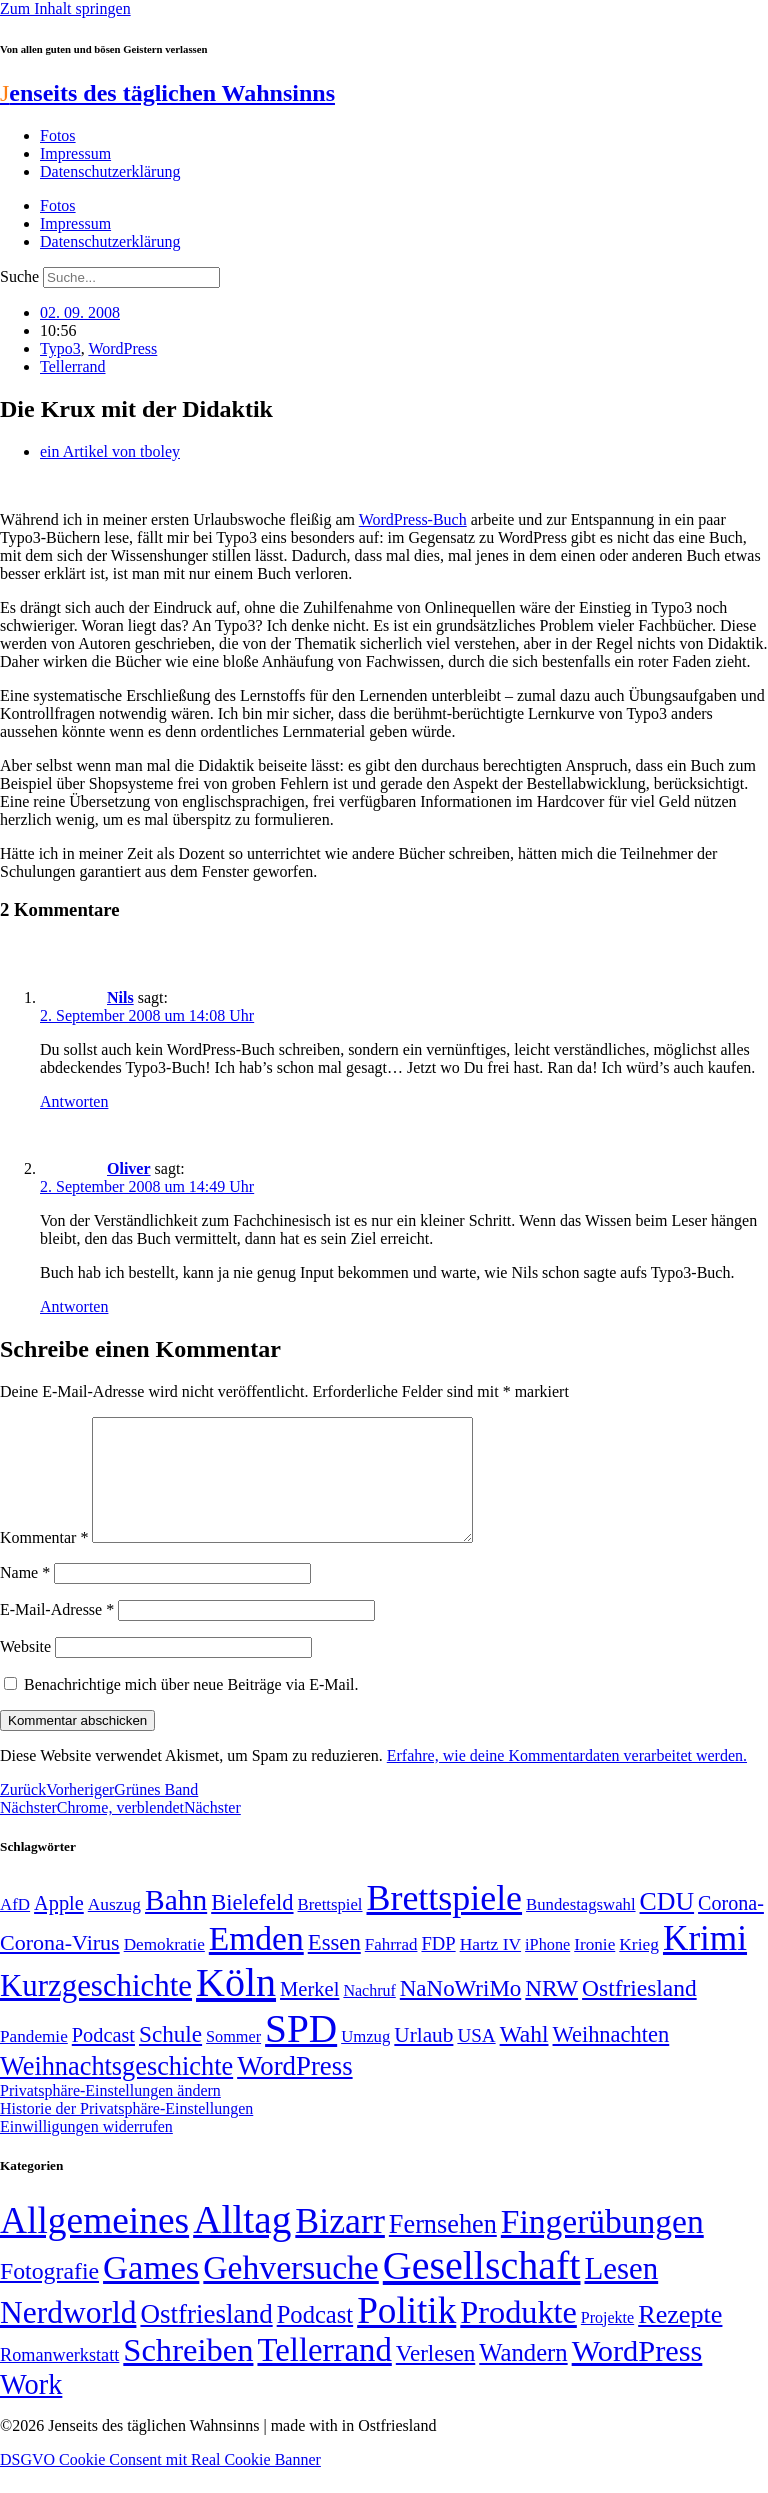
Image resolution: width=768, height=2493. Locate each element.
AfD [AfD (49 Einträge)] (15, 1928)
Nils (120, 997)
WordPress (122, 348)
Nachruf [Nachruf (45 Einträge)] (369, 2014)
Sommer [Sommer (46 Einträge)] (233, 2061)
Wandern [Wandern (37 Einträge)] (523, 2376)
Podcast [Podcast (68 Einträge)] (103, 2059)
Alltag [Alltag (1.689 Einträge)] (242, 2243)
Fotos (58, 135)
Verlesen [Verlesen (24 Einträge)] (435, 2377)
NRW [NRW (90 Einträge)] (551, 2012)
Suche (19, 276)
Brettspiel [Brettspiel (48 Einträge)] (330, 1928)
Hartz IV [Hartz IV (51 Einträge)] (490, 1968)
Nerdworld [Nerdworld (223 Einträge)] (68, 2336)
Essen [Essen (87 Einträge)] (334, 1966)
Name (25, 1596)
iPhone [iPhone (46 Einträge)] (547, 1969)
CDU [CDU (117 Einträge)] (667, 1925)
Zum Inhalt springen (65, 8)
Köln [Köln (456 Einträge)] (236, 2006)
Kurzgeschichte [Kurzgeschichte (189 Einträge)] (96, 2009)
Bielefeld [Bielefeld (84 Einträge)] (252, 1926)
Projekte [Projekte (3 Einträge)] (607, 2341)
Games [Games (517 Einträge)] (151, 2291)
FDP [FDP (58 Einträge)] (438, 1967)
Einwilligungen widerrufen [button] (86, 2150)
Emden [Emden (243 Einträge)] (256, 1962)
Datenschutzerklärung (110, 171)
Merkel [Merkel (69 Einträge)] (309, 2013)
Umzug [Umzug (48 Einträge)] (365, 2060)
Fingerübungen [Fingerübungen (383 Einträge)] (602, 2245)
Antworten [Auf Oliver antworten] (74, 1306)
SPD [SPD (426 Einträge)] (301, 2052)
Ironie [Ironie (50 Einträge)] (594, 1968)
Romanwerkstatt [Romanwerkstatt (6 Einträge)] (59, 2379)
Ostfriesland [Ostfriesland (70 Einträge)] (206, 2338)
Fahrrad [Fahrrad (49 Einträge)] (391, 1968)
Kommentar (44, 1561)
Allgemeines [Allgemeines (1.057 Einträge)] (94, 2244)
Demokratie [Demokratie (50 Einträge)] (164, 1968)
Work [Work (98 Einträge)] (31, 2408)
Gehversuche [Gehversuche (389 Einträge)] (290, 2291)
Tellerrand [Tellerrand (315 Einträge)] (324, 2374)
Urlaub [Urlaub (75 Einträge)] (423, 2059)
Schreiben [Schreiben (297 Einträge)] (188, 2374)
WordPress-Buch (413, 519)
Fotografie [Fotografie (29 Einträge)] (49, 2295)
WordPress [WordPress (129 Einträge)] (294, 2090)
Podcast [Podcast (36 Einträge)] (315, 2338)
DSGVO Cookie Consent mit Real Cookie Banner (160, 2483)
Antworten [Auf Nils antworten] (74, 1101)
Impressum (75, 153)
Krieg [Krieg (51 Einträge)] (639, 1968)
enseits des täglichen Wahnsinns (167, 93)
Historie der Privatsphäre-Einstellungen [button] (126, 2132)
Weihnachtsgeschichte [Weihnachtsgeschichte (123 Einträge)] (116, 2090)
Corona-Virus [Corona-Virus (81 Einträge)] (60, 1966)
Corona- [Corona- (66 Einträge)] (731, 1927)
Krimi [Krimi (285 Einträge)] (705, 1962)
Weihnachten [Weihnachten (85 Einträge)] (611, 2058)
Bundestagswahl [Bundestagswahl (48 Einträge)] (580, 1928)
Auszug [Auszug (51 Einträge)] (114, 1928)
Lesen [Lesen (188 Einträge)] (621, 2292)
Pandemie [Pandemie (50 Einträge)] (34, 2060)
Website (25, 1670)
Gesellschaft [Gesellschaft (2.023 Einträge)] (482, 2289)
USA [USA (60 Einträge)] (476, 2059)
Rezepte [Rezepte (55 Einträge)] (680, 2338)
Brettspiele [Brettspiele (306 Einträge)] (445, 1922)
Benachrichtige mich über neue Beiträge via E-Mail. (191, 1708)
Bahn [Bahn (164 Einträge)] (176, 1924)
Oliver (129, 1168)
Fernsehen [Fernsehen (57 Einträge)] (443, 2248)
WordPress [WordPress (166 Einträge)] (637, 2375)
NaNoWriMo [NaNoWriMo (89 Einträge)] (460, 2012)
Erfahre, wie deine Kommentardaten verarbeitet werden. (567, 1779)
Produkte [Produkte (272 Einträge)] (518, 2336)
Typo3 (60, 348)
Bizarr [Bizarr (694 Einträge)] (340, 2245)
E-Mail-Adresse (57, 1633)
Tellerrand (73, 366)
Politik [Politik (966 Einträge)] (406, 2334)
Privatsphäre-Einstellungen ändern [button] (110, 2114)
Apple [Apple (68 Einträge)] (59, 1927)
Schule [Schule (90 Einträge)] (170, 2058)
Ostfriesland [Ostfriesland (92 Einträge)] (639, 2012)
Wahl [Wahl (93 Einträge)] (524, 2058)
